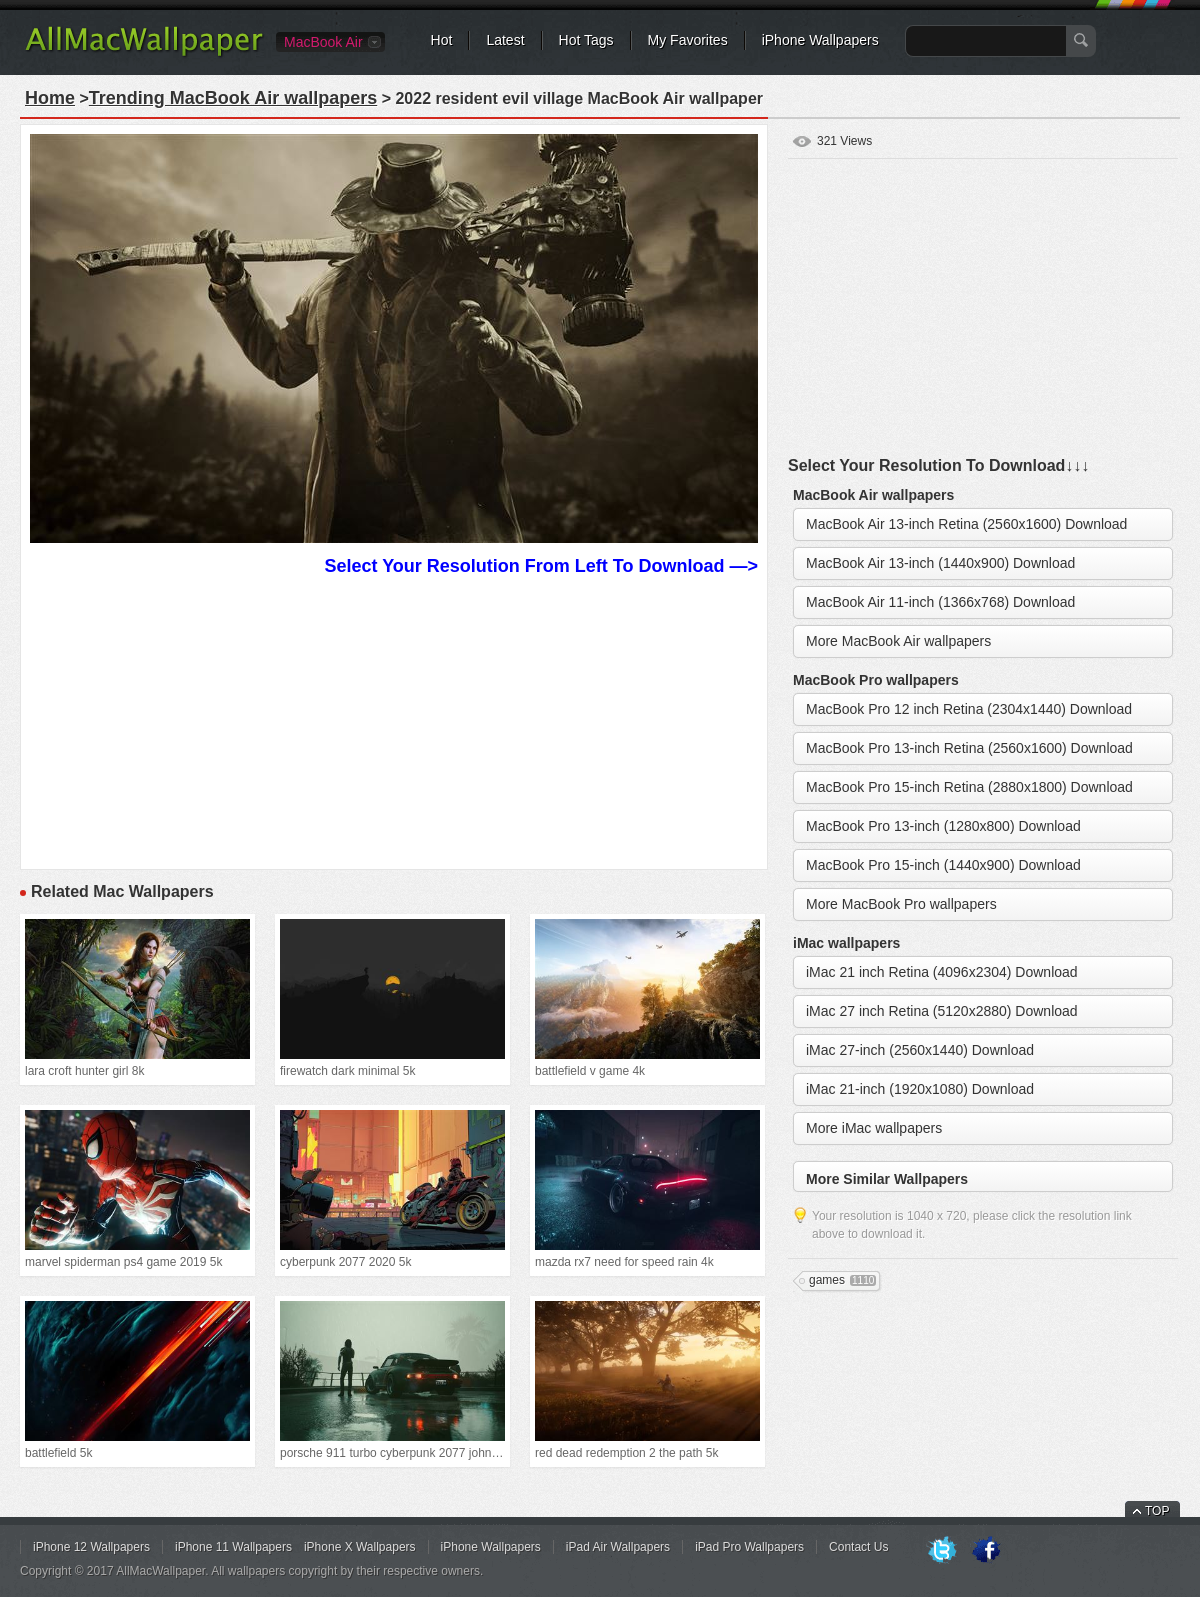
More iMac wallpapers (874, 1128)
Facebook (986, 1551)
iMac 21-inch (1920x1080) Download (920, 1089)
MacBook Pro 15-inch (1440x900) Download (943, 865)
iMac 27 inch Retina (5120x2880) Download (942, 1011)
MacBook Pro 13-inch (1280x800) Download (943, 826)
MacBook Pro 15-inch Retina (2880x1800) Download (969, 787)
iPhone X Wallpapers (360, 1547)
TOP (1157, 1511)
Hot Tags (586, 40)
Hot (442, 40)
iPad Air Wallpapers (618, 1547)
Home (50, 98)
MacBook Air (323, 42)
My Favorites (688, 40)
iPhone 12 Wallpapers (91, 1547)
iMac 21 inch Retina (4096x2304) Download (942, 972)
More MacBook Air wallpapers (898, 641)
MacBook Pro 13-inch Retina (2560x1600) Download (969, 748)
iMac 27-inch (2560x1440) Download (920, 1050)
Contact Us (858, 1547)
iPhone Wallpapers (820, 40)
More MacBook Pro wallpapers (901, 904)
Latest (505, 40)
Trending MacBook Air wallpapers (233, 98)
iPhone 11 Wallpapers (233, 1547)
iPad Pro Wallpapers (749, 1547)
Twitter (942, 1551)
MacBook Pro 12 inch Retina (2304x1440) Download (969, 709)
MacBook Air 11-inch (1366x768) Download (940, 602)
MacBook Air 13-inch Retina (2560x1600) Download (966, 524)
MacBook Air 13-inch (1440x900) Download (940, 563)
